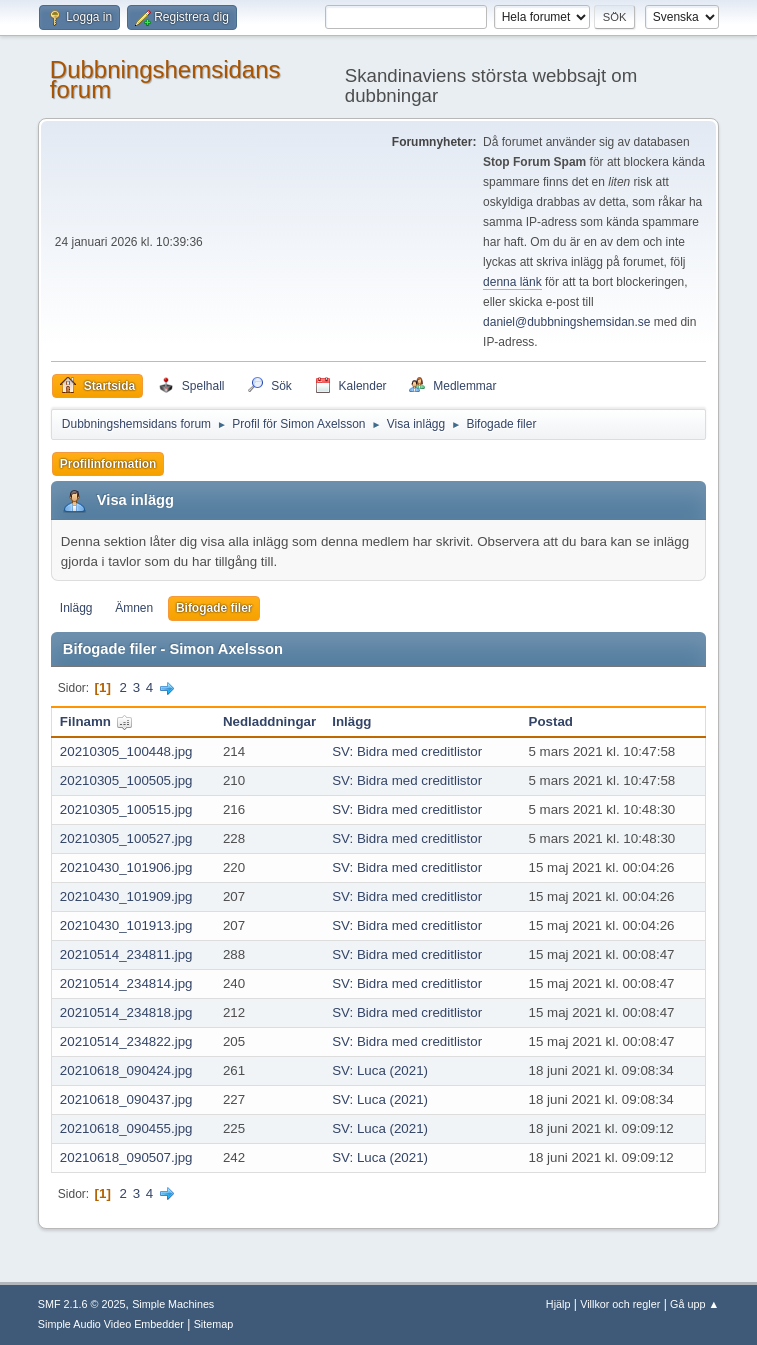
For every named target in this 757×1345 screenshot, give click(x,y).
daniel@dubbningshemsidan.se (566, 322)
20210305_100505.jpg (126, 780)
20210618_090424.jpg (126, 1070)
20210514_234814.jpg (126, 983)
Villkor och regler (620, 1304)
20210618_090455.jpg (126, 1128)
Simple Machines (173, 1304)
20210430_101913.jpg (126, 925)
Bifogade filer (214, 608)
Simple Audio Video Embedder (111, 1324)
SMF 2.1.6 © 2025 (82, 1304)
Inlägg (76, 608)
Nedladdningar (269, 721)
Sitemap (214, 1324)
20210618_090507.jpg (126, 1157)
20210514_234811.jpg (126, 954)
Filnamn (96, 721)
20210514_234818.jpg (126, 1012)
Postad (551, 721)
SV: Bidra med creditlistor (407, 751)
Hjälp (558, 1304)
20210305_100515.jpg (126, 809)
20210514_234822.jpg (126, 1041)
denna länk (512, 282)
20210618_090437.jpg (126, 1099)
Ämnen (134, 608)
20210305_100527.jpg (126, 838)
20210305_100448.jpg (126, 751)
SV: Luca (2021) (380, 1070)
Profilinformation (108, 464)
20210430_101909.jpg (126, 896)
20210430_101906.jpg (126, 867)
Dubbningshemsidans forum (165, 79)
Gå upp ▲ (694, 1304)
